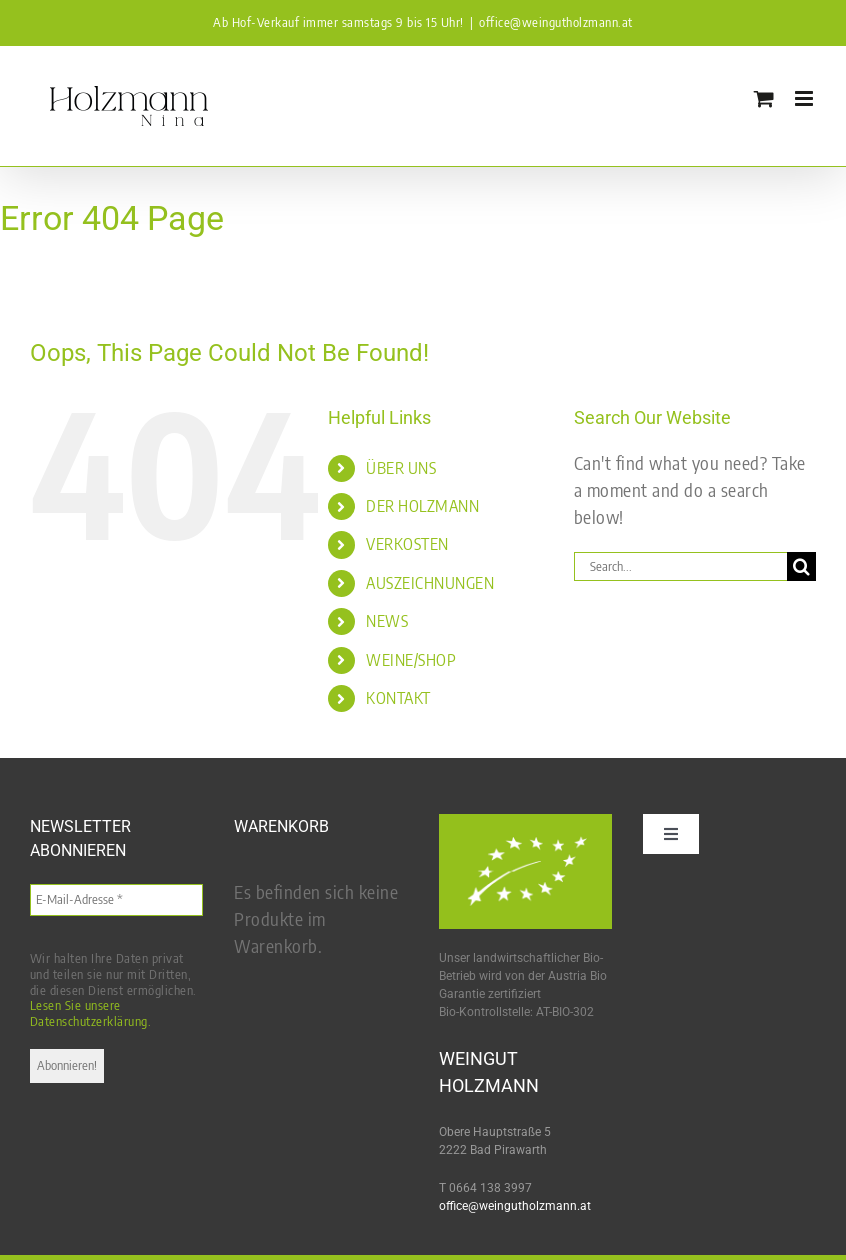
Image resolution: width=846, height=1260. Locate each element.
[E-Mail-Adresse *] (116, 900)
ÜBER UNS (401, 468)
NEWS (387, 621)
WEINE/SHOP (411, 660)
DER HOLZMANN (422, 506)
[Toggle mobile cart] (764, 98)
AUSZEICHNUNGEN (430, 583)
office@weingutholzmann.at (556, 22)
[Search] (801, 566)
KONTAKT (398, 698)
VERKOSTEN (407, 544)
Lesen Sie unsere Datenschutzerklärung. (91, 1013)
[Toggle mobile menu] (806, 98)
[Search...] (680, 566)
